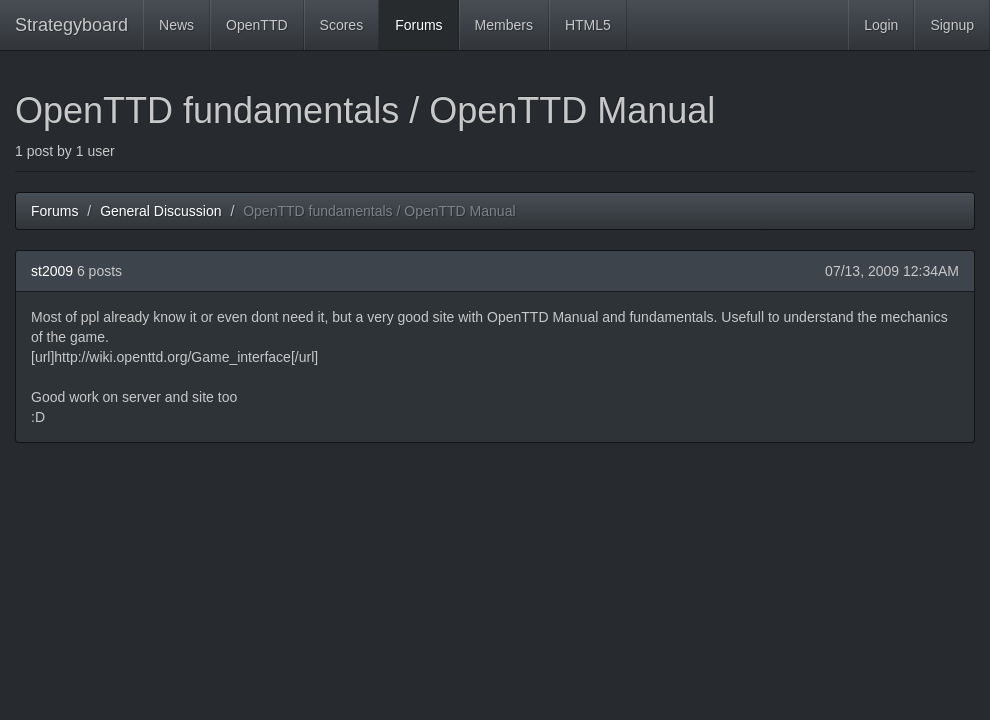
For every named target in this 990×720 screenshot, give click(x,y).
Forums (418, 25)
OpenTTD (256, 25)
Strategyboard (71, 25)
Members (504, 25)
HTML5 (588, 25)
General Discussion (160, 211)
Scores (342, 25)
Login (881, 25)
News (176, 25)
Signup (952, 25)
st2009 (52, 271)
